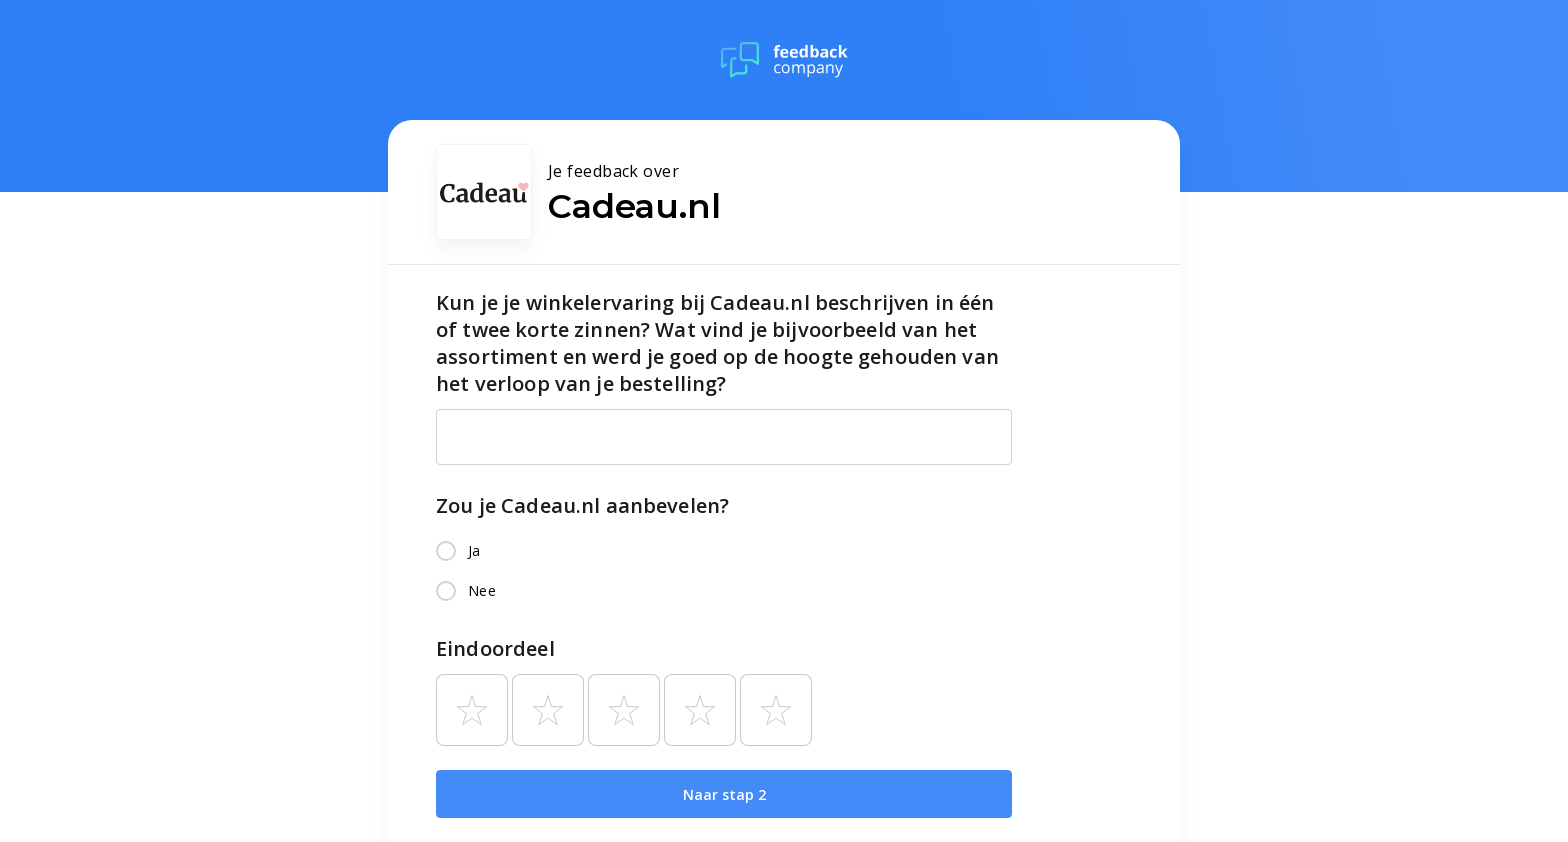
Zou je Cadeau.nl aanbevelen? (582, 505)
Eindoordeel (495, 648)
